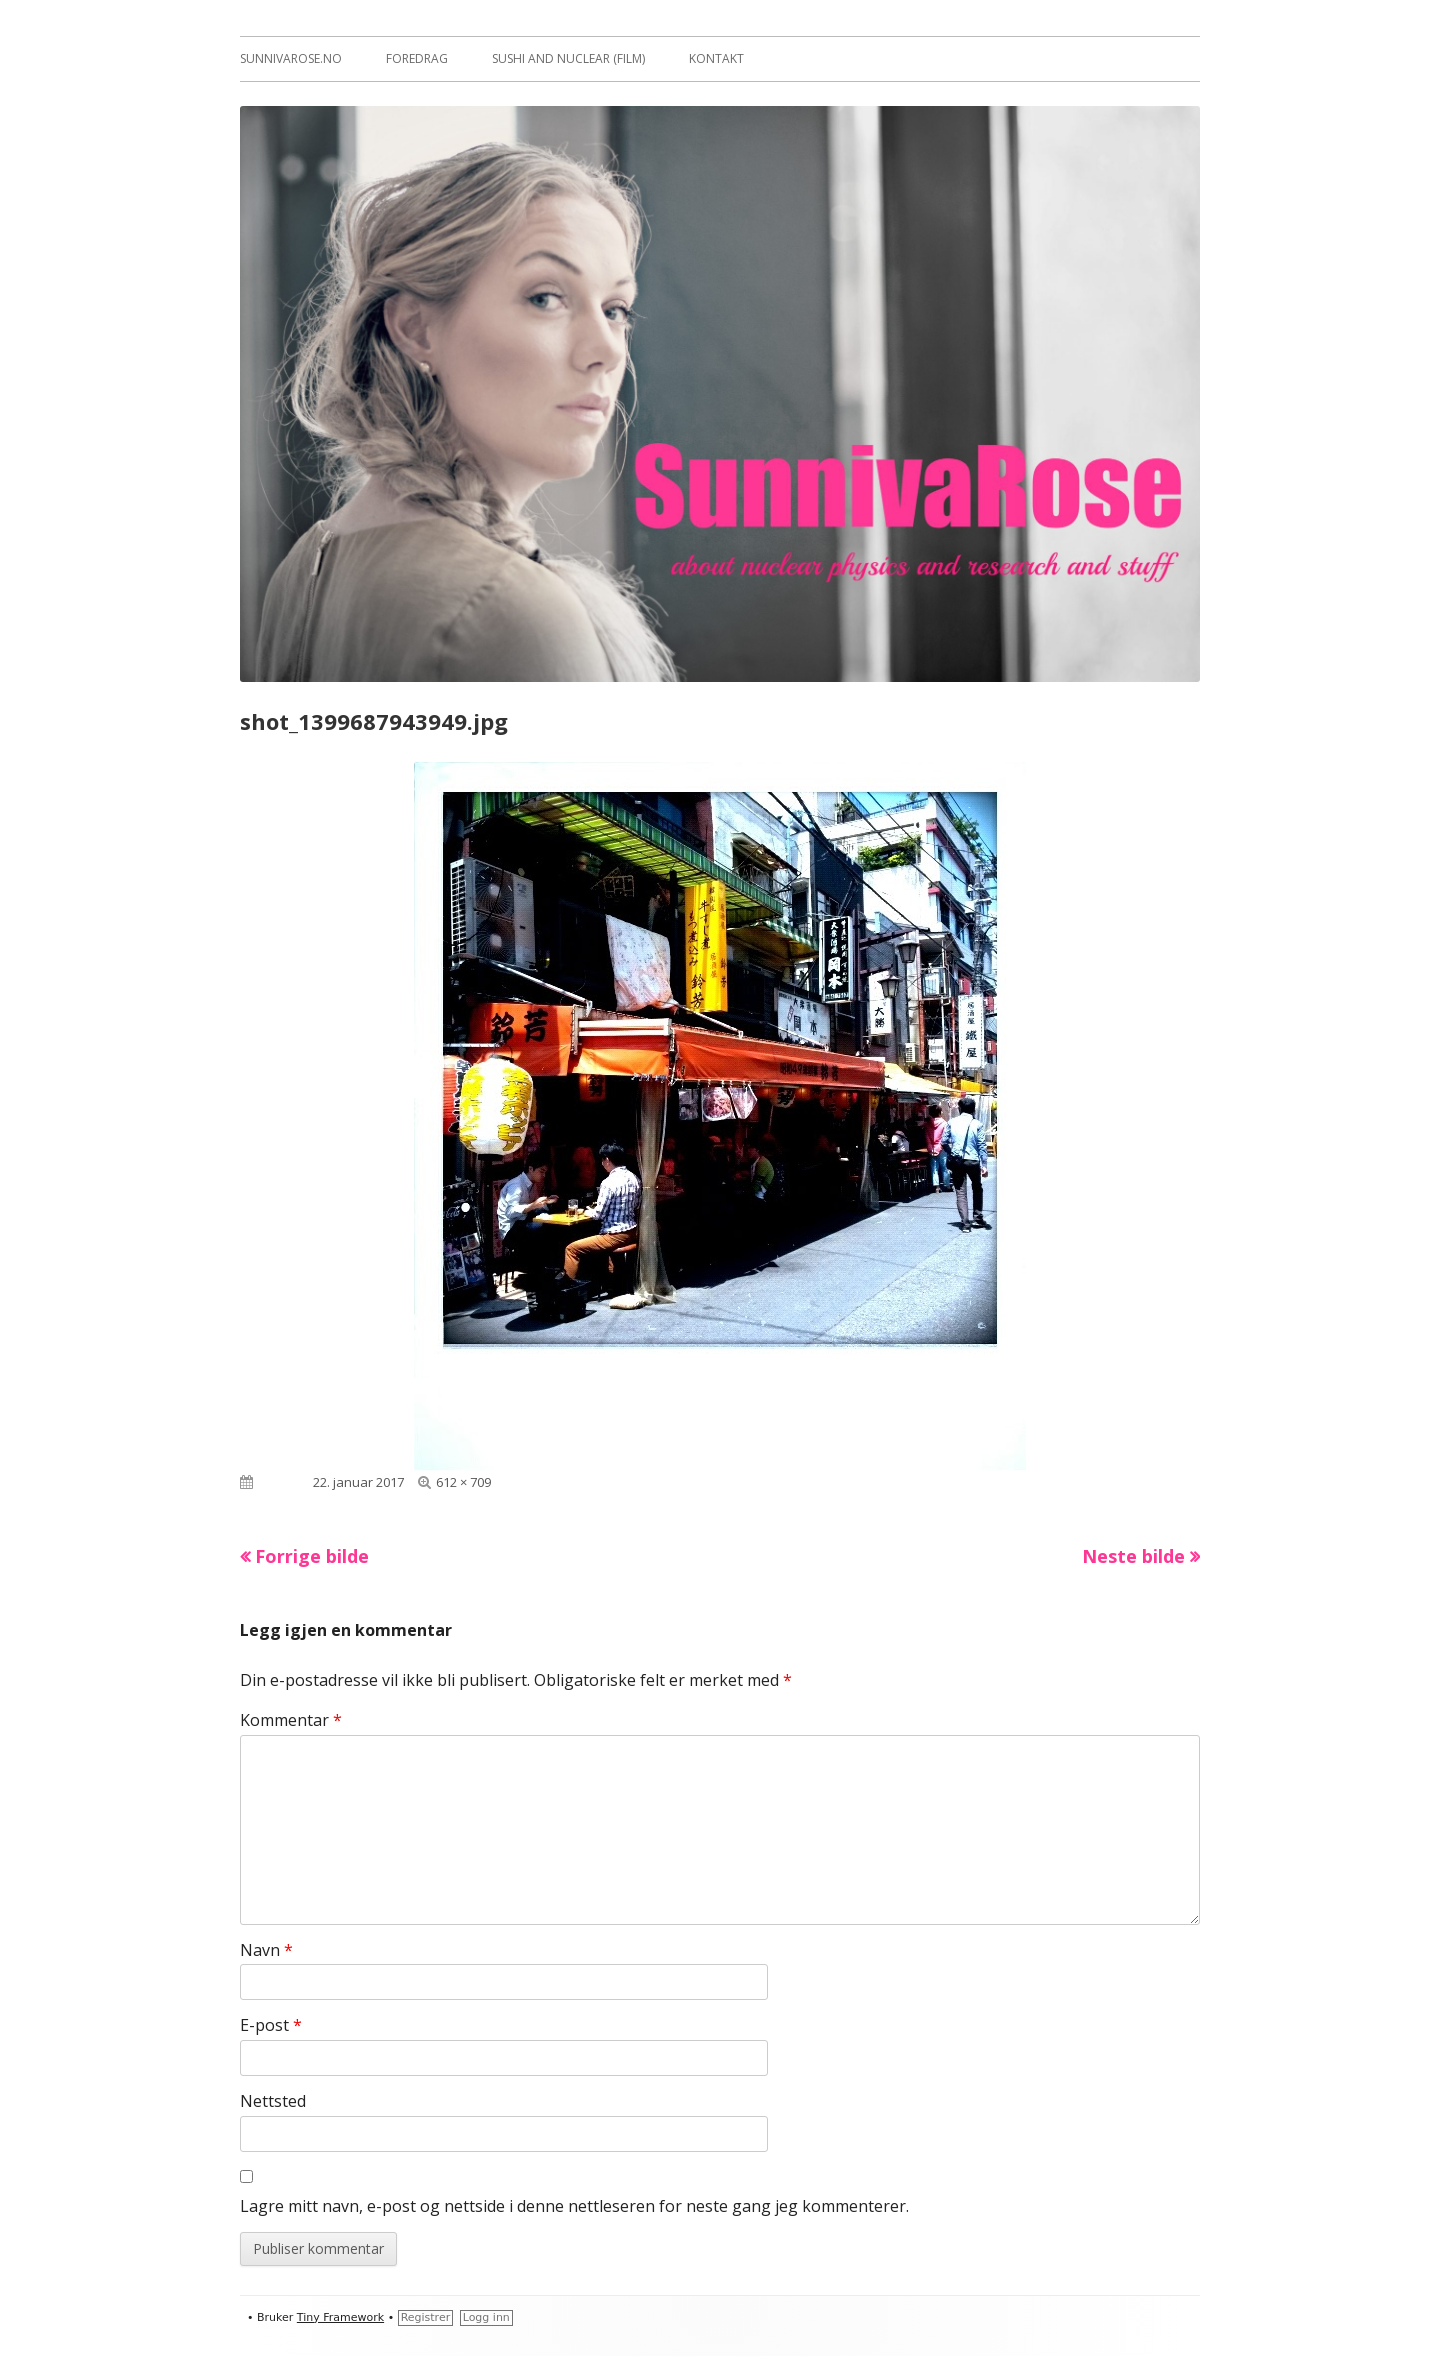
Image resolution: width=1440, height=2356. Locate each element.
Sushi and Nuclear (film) (568, 58)
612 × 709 (463, 1482)
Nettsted (273, 2101)
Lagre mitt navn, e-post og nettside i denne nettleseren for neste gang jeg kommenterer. (574, 2206)
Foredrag (417, 58)
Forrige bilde (312, 1556)
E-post (271, 2025)
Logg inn (486, 2317)
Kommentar (291, 1720)
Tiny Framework (340, 2317)
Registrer (426, 2317)
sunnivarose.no (291, 58)
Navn (266, 1950)
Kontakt (716, 58)
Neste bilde (1133, 1556)
